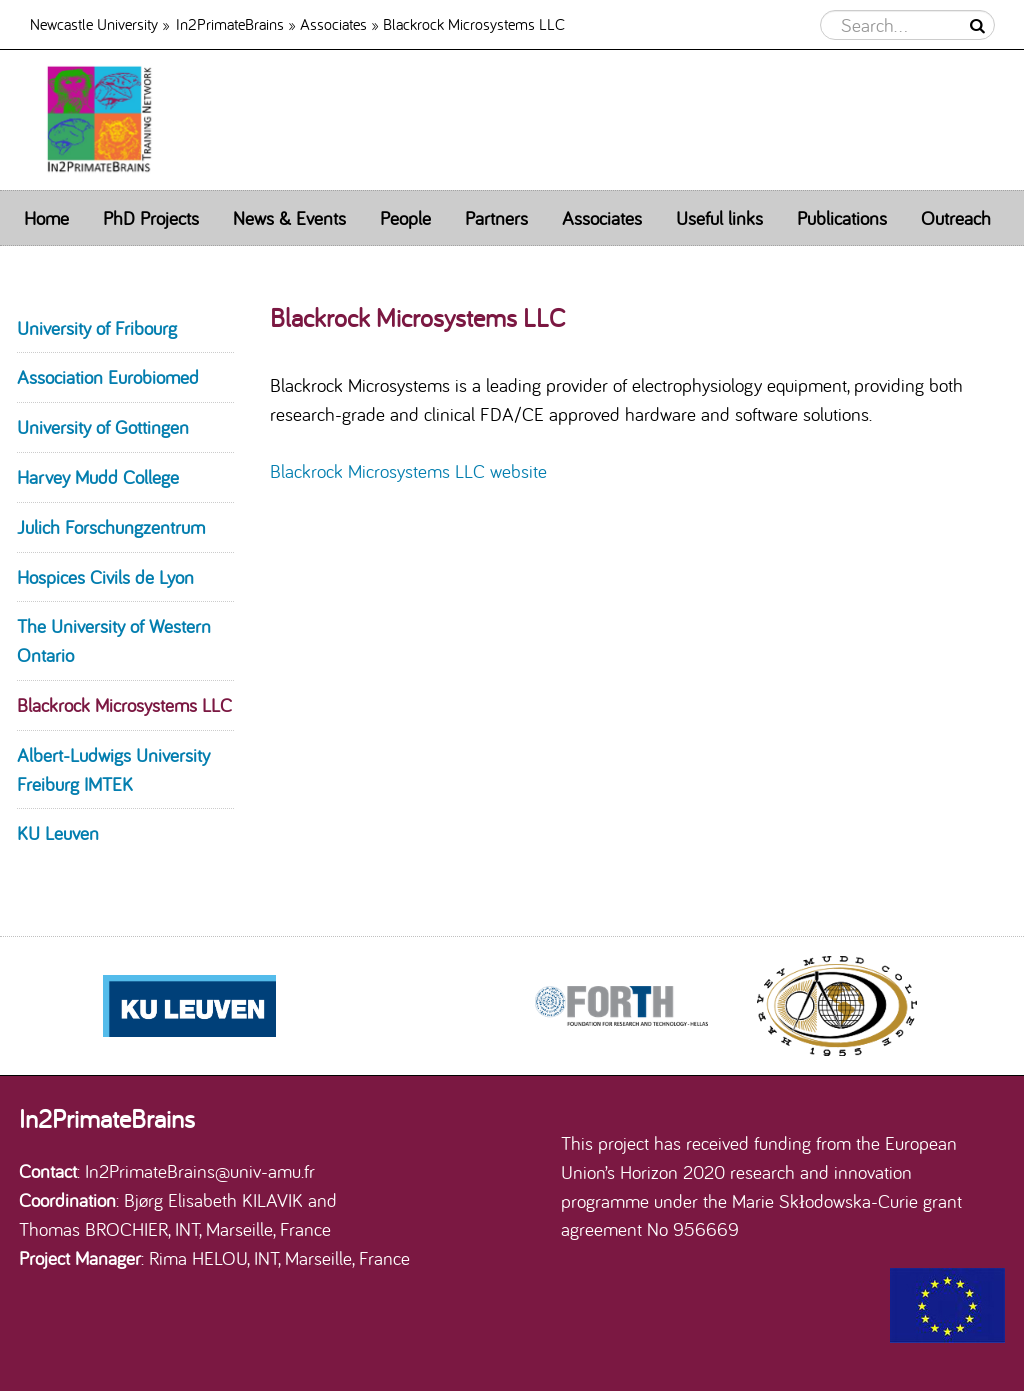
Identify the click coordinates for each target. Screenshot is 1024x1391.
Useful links (719, 218)
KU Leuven (58, 833)
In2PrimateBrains (230, 23)
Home (46, 218)
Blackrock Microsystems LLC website (408, 471)
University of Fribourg (97, 328)
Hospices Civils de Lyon (105, 577)
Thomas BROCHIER (93, 1229)
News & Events (289, 218)
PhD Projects (151, 218)
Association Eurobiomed (108, 377)
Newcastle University (94, 23)
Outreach (956, 218)
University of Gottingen (103, 427)
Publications (842, 218)
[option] (621, 1006)
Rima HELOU (198, 1258)
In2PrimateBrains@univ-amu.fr (200, 1171)
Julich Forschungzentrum (111, 527)
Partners (496, 218)
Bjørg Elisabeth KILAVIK (213, 1200)
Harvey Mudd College (98, 477)
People (405, 218)
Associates (333, 23)
